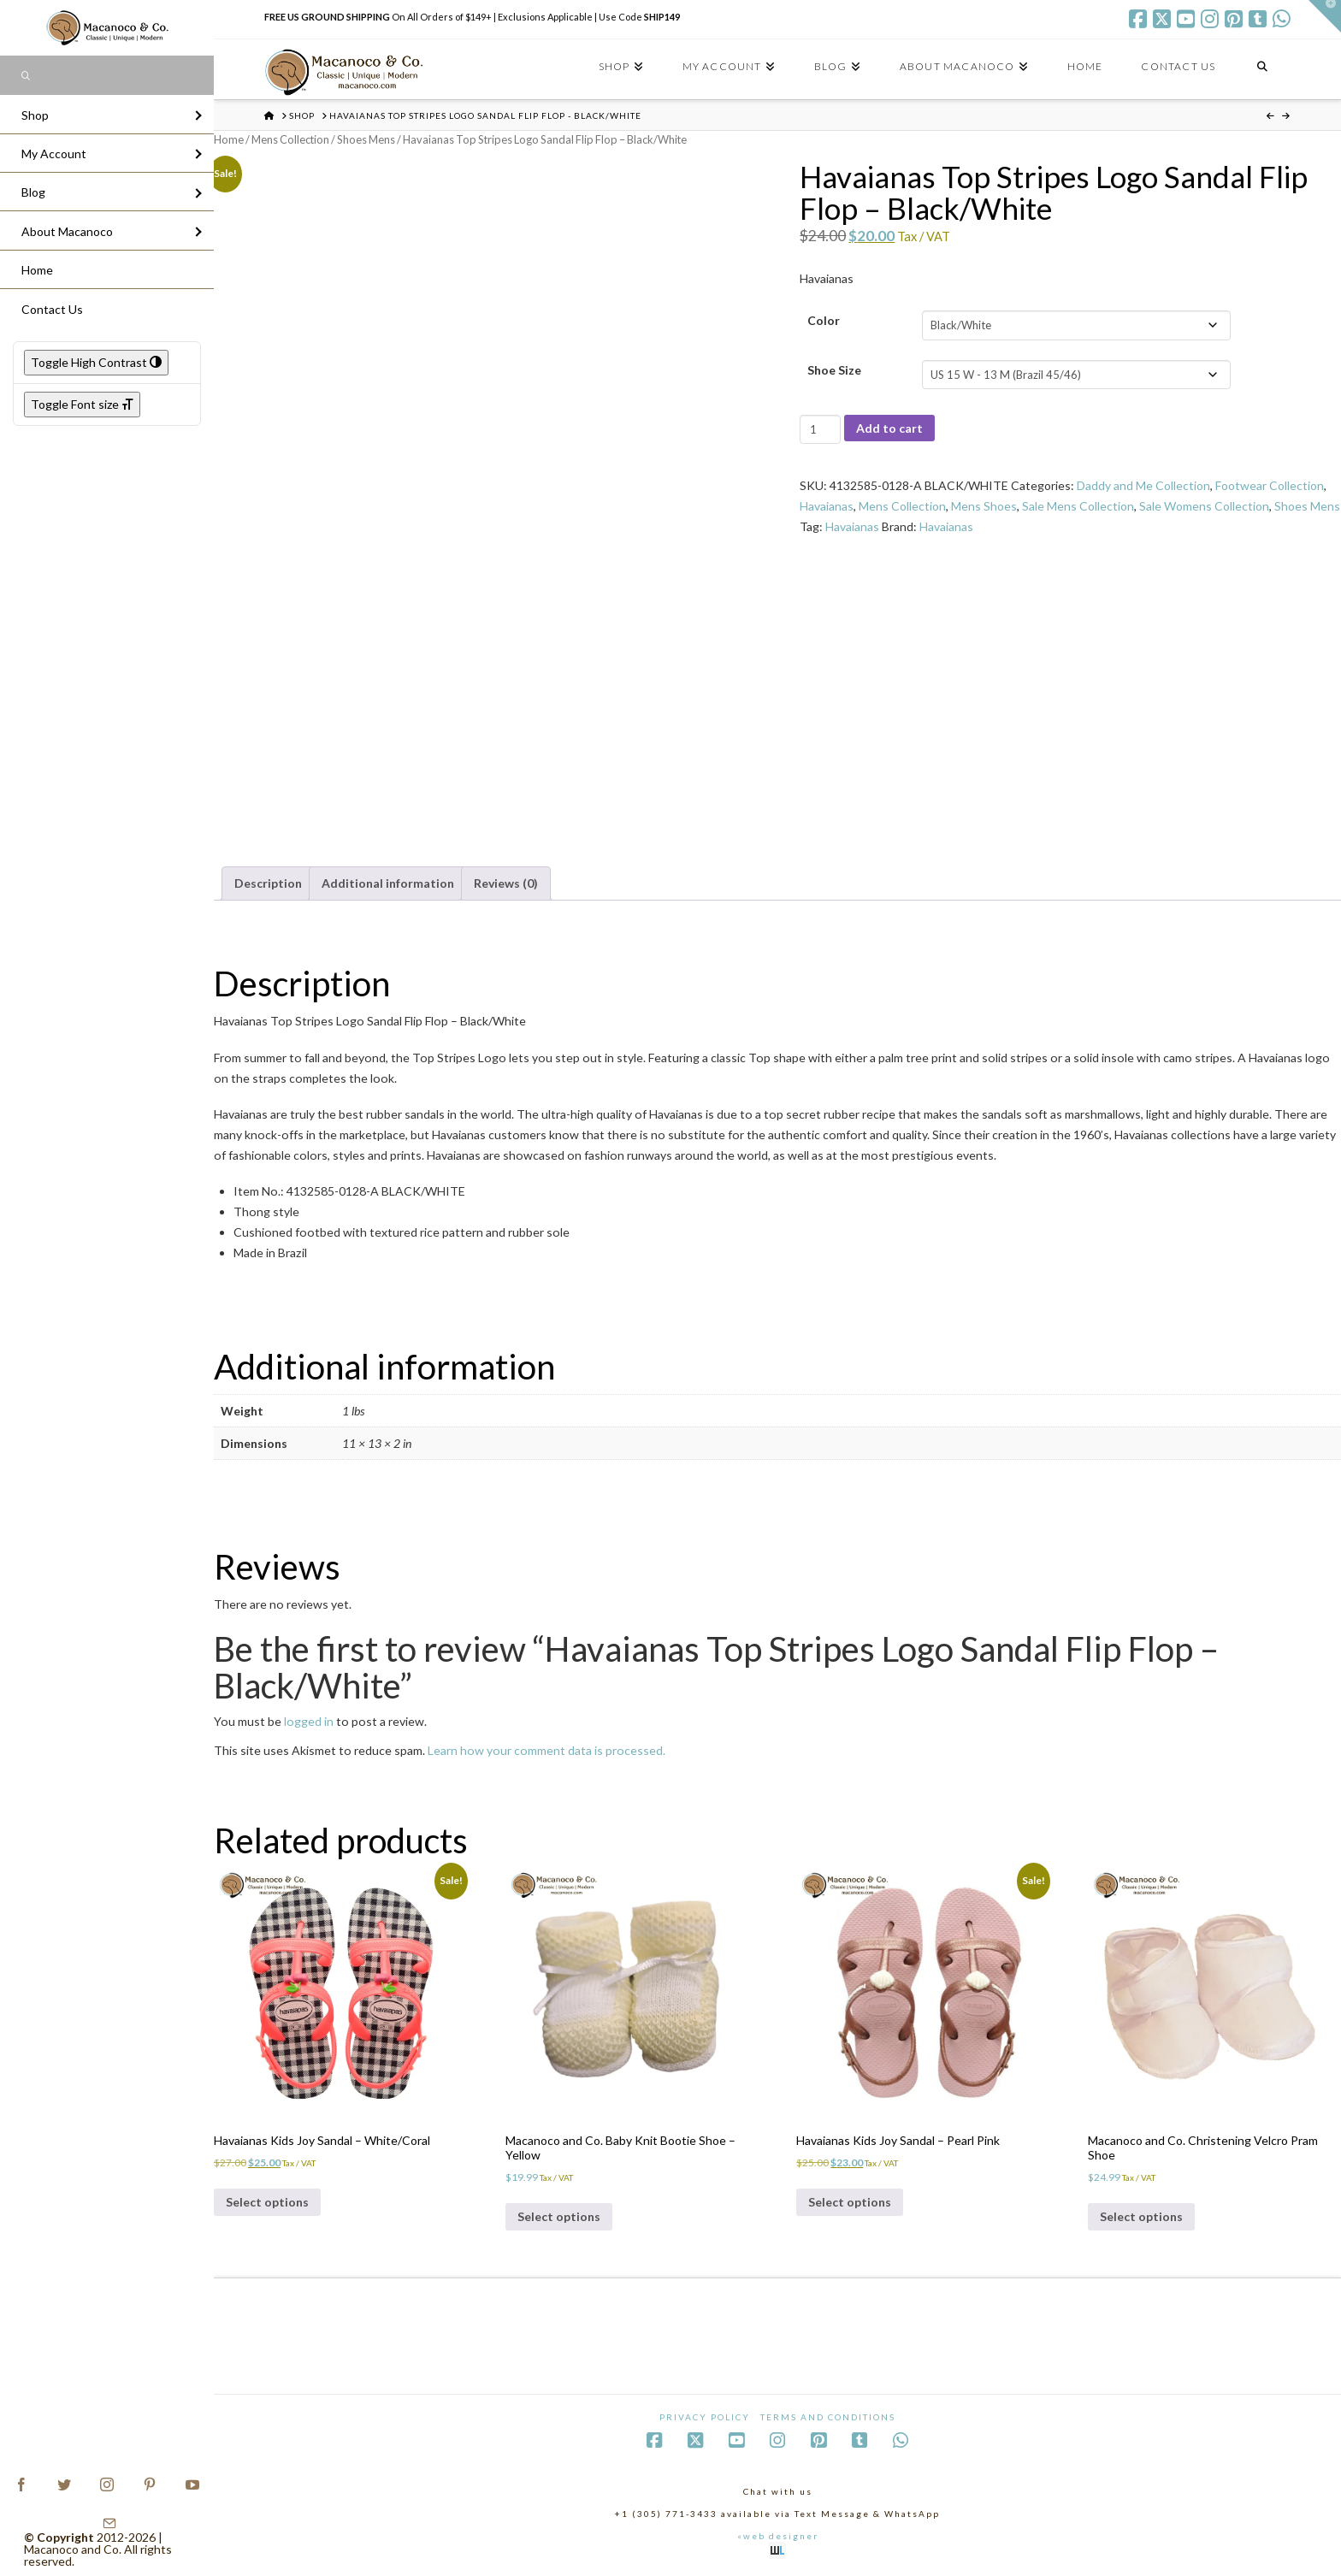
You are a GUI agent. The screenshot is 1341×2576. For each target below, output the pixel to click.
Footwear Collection (1269, 485)
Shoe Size (834, 370)
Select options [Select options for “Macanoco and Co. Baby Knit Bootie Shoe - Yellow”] (558, 2216)
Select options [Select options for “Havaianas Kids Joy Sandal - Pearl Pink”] (849, 2202)
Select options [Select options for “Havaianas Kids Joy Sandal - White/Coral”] (267, 2202)
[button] (1325, 16)
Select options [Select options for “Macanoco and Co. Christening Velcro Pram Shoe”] (1141, 2216)
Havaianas (827, 506)
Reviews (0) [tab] (506, 883)
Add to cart (889, 428)
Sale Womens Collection (1204, 506)
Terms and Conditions (827, 2417)
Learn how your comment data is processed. (546, 1750)
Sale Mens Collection (1078, 506)
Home (229, 139)
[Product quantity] (820, 429)
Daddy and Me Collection (1143, 485)
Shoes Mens (366, 139)
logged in (309, 1721)
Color (823, 320)
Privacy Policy (704, 2417)
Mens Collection (290, 139)
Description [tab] (268, 883)
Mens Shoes (984, 506)
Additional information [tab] (388, 883)
